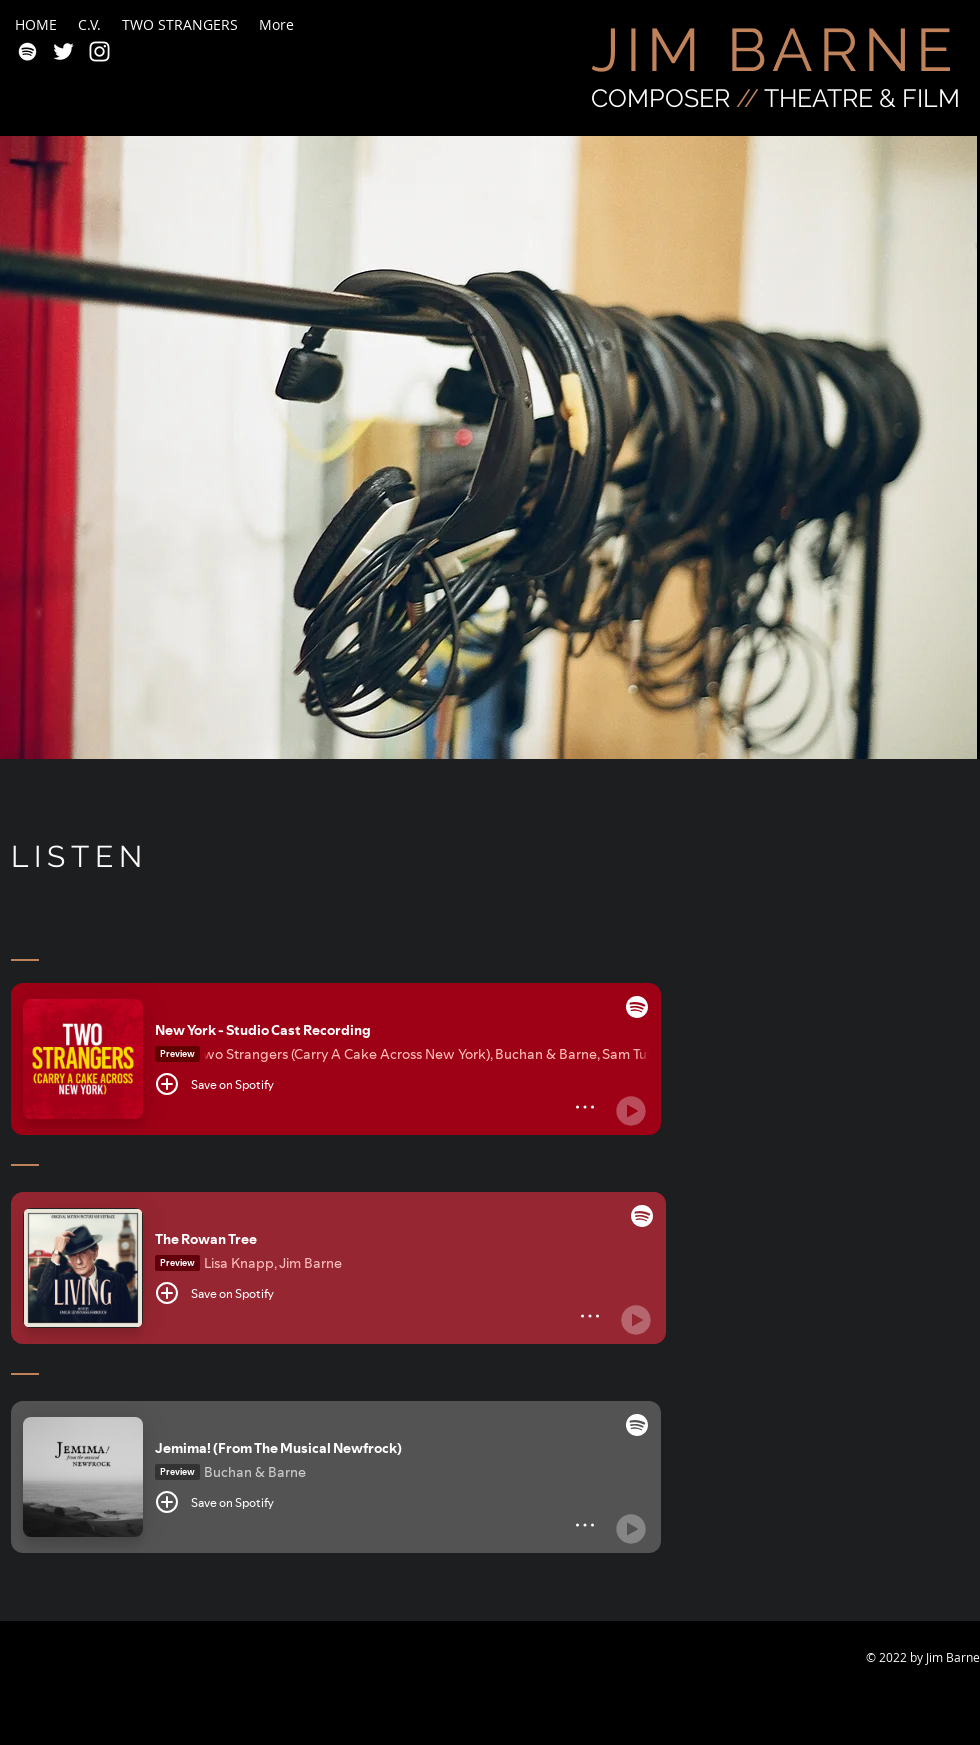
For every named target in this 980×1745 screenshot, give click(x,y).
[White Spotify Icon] (27, 51)
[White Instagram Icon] (99, 51)
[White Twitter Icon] (63, 51)
